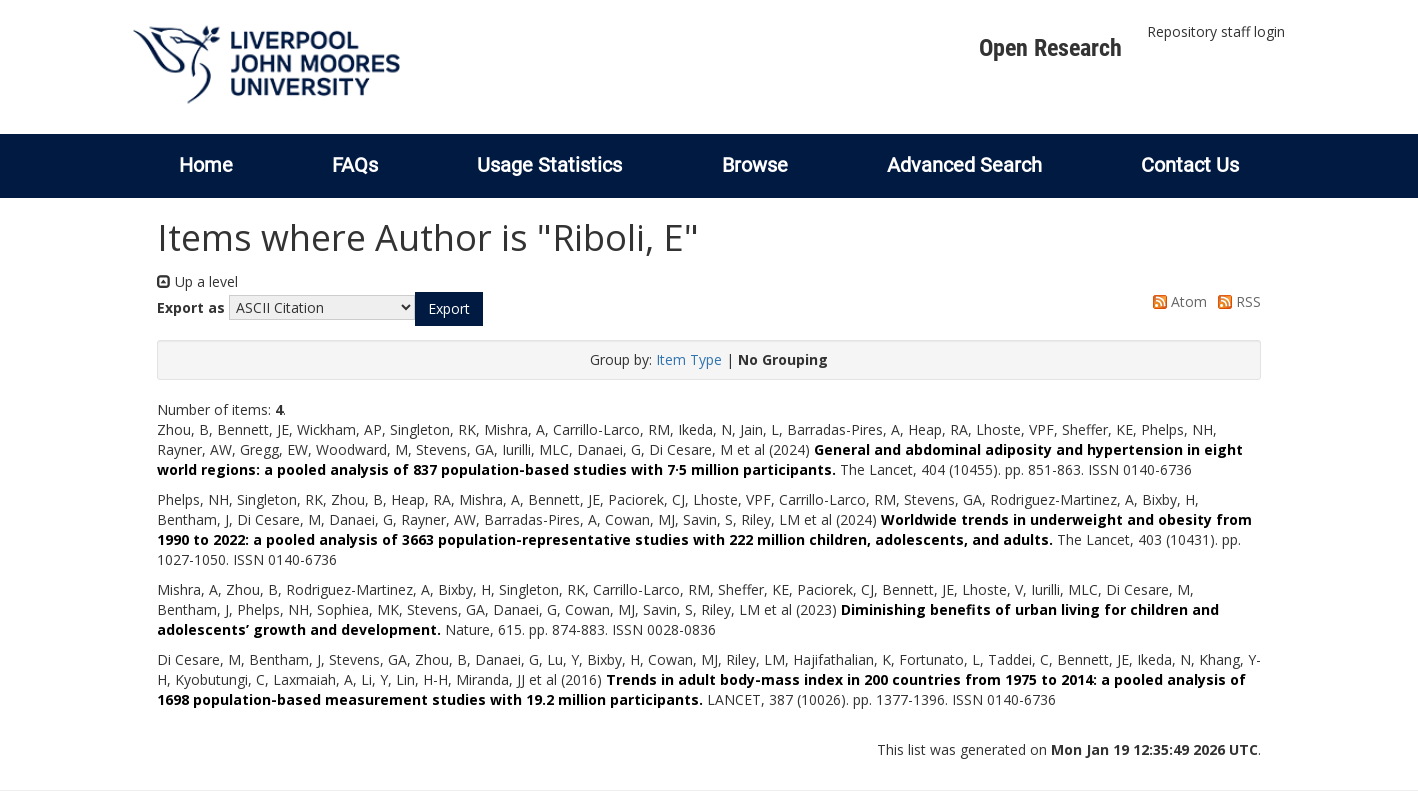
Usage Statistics (549, 165)
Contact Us (1190, 165)
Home (206, 165)
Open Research (1050, 48)
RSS (1236, 301)
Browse (755, 165)
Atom (1176, 301)
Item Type (689, 359)
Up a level (197, 281)
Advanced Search (964, 165)
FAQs (355, 165)
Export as (191, 307)
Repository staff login (1216, 31)
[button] (449, 309)
